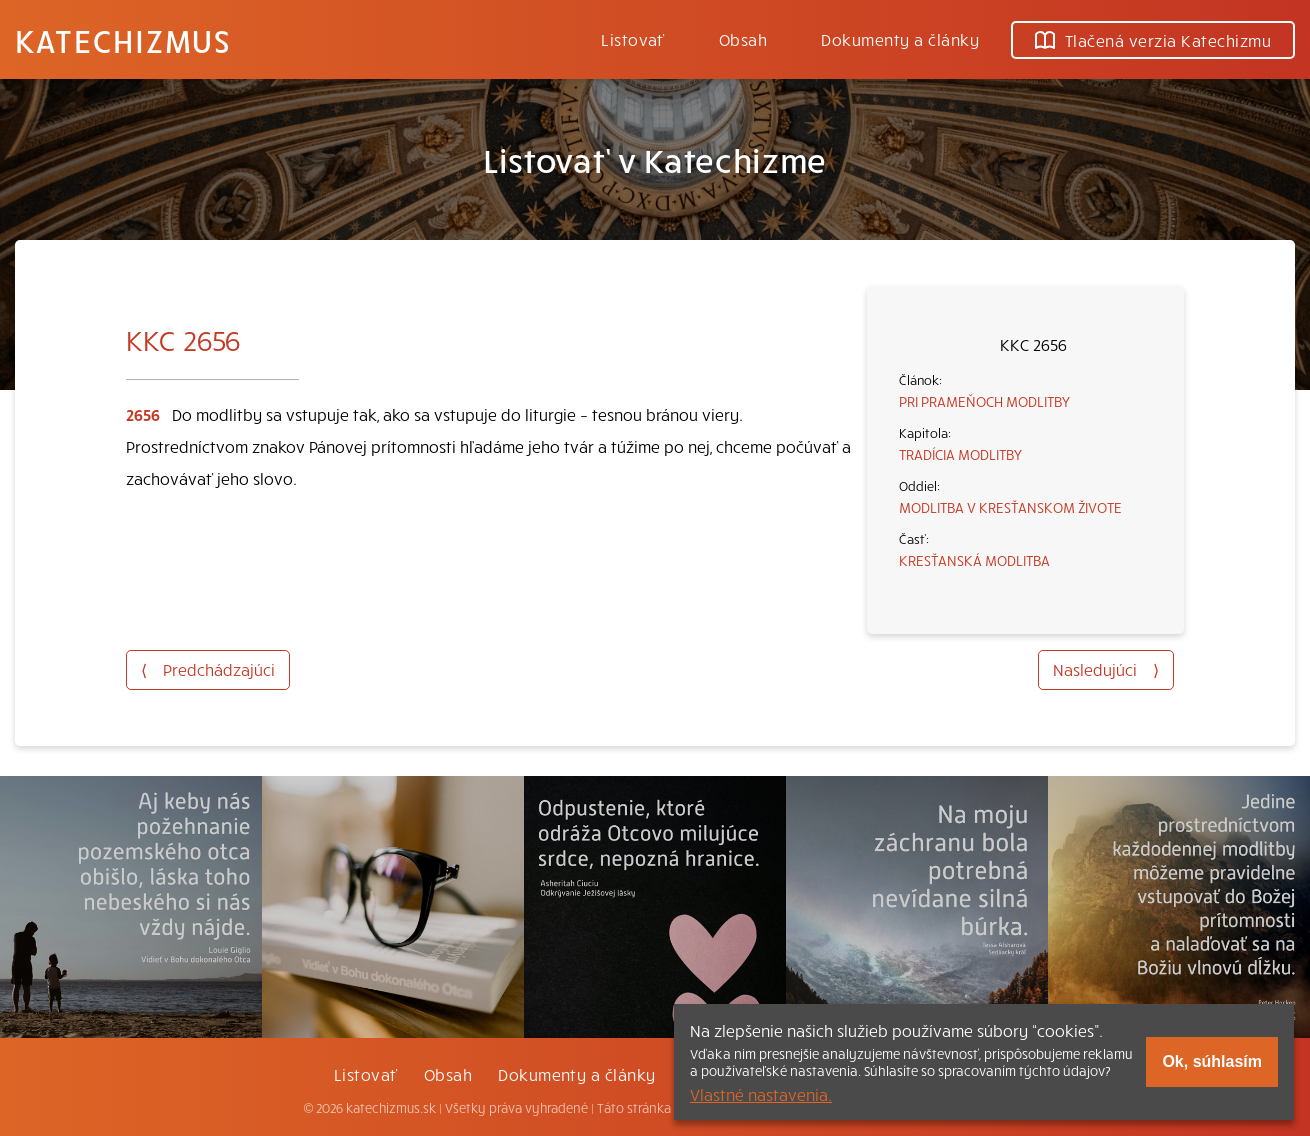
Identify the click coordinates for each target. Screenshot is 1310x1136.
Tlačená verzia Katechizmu (1153, 40)
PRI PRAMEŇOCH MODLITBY (984, 401)
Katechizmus (123, 40)
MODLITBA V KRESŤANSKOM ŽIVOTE (1010, 507)
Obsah (743, 39)
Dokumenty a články (900, 39)
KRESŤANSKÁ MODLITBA (974, 560)
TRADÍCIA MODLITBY (960, 454)
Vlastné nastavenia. (761, 1094)
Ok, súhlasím (1212, 1061)
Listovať (633, 39)
